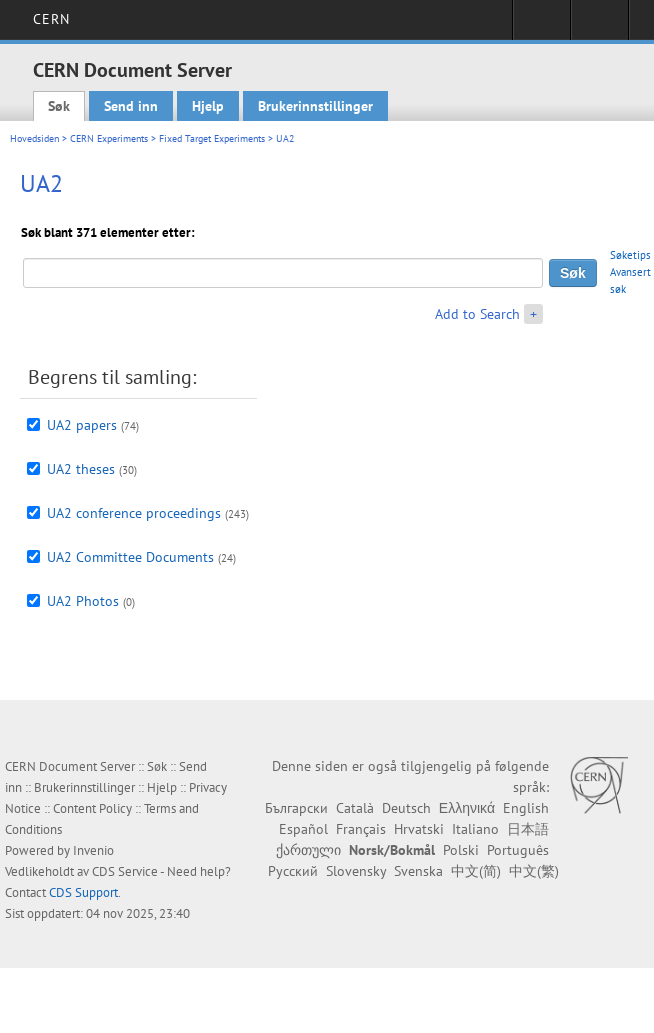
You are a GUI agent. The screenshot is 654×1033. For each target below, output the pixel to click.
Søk (59, 106)
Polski (461, 850)
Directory (599, 26)
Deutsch (406, 808)
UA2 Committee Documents (130, 557)
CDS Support (83, 892)
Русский (293, 871)
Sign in (541, 26)
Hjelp (208, 106)
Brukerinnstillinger (315, 106)
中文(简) (476, 871)
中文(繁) (534, 871)
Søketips (630, 255)
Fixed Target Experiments (212, 138)
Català (355, 808)
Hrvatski (419, 829)
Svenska (418, 871)
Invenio (93, 850)
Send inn (131, 106)
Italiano (475, 829)
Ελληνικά (467, 808)
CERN (51, 19)
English (526, 808)
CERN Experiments (109, 138)
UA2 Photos (83, 601)
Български (296, 808)
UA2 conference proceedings (134, 513)
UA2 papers (82, 425)
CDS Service (125, 871)
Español (303, 829)
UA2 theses (81, 469)
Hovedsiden (34, 138)
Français (361, 829)
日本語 (528, 829)
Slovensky (356, 871)
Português (518, 850)
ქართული (308, 850)
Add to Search (477, 314)
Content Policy (92, 808)
